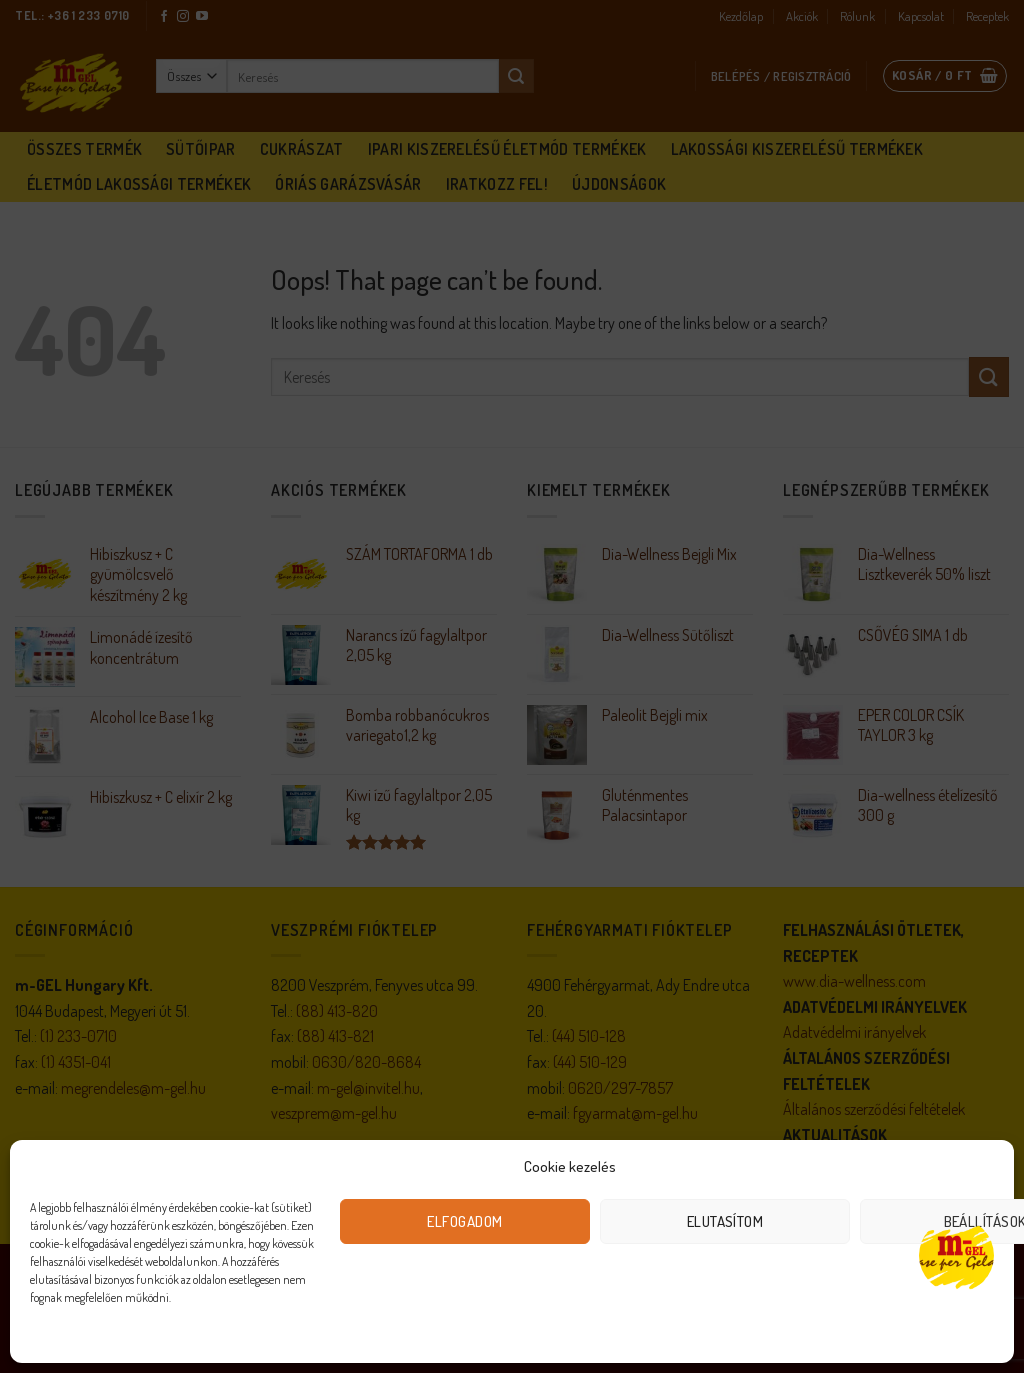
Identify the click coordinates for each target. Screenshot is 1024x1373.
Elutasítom (725, 1221)
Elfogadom (464, 1221)
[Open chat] (956, 1255)
